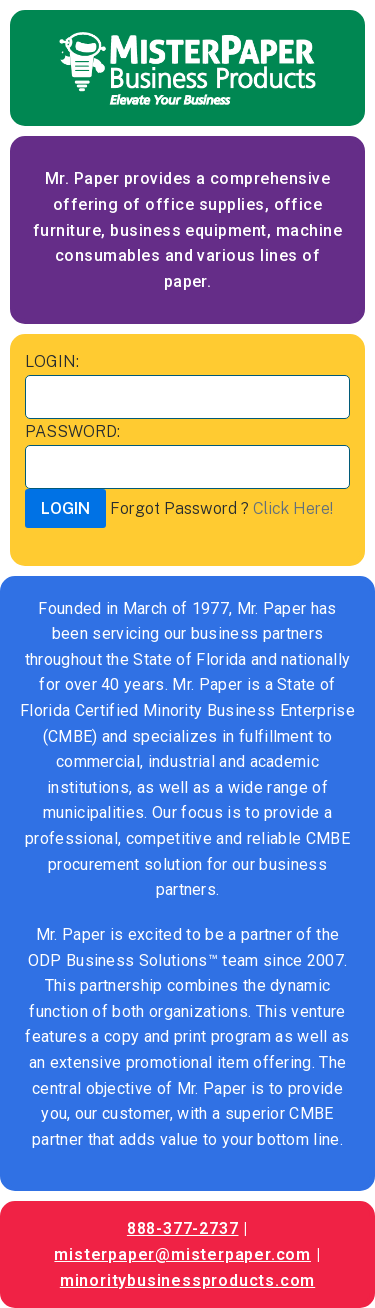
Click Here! (293, 508)
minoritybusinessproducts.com (187, 1280)
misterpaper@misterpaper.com (182, 1254)
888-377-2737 (183, 1228)
